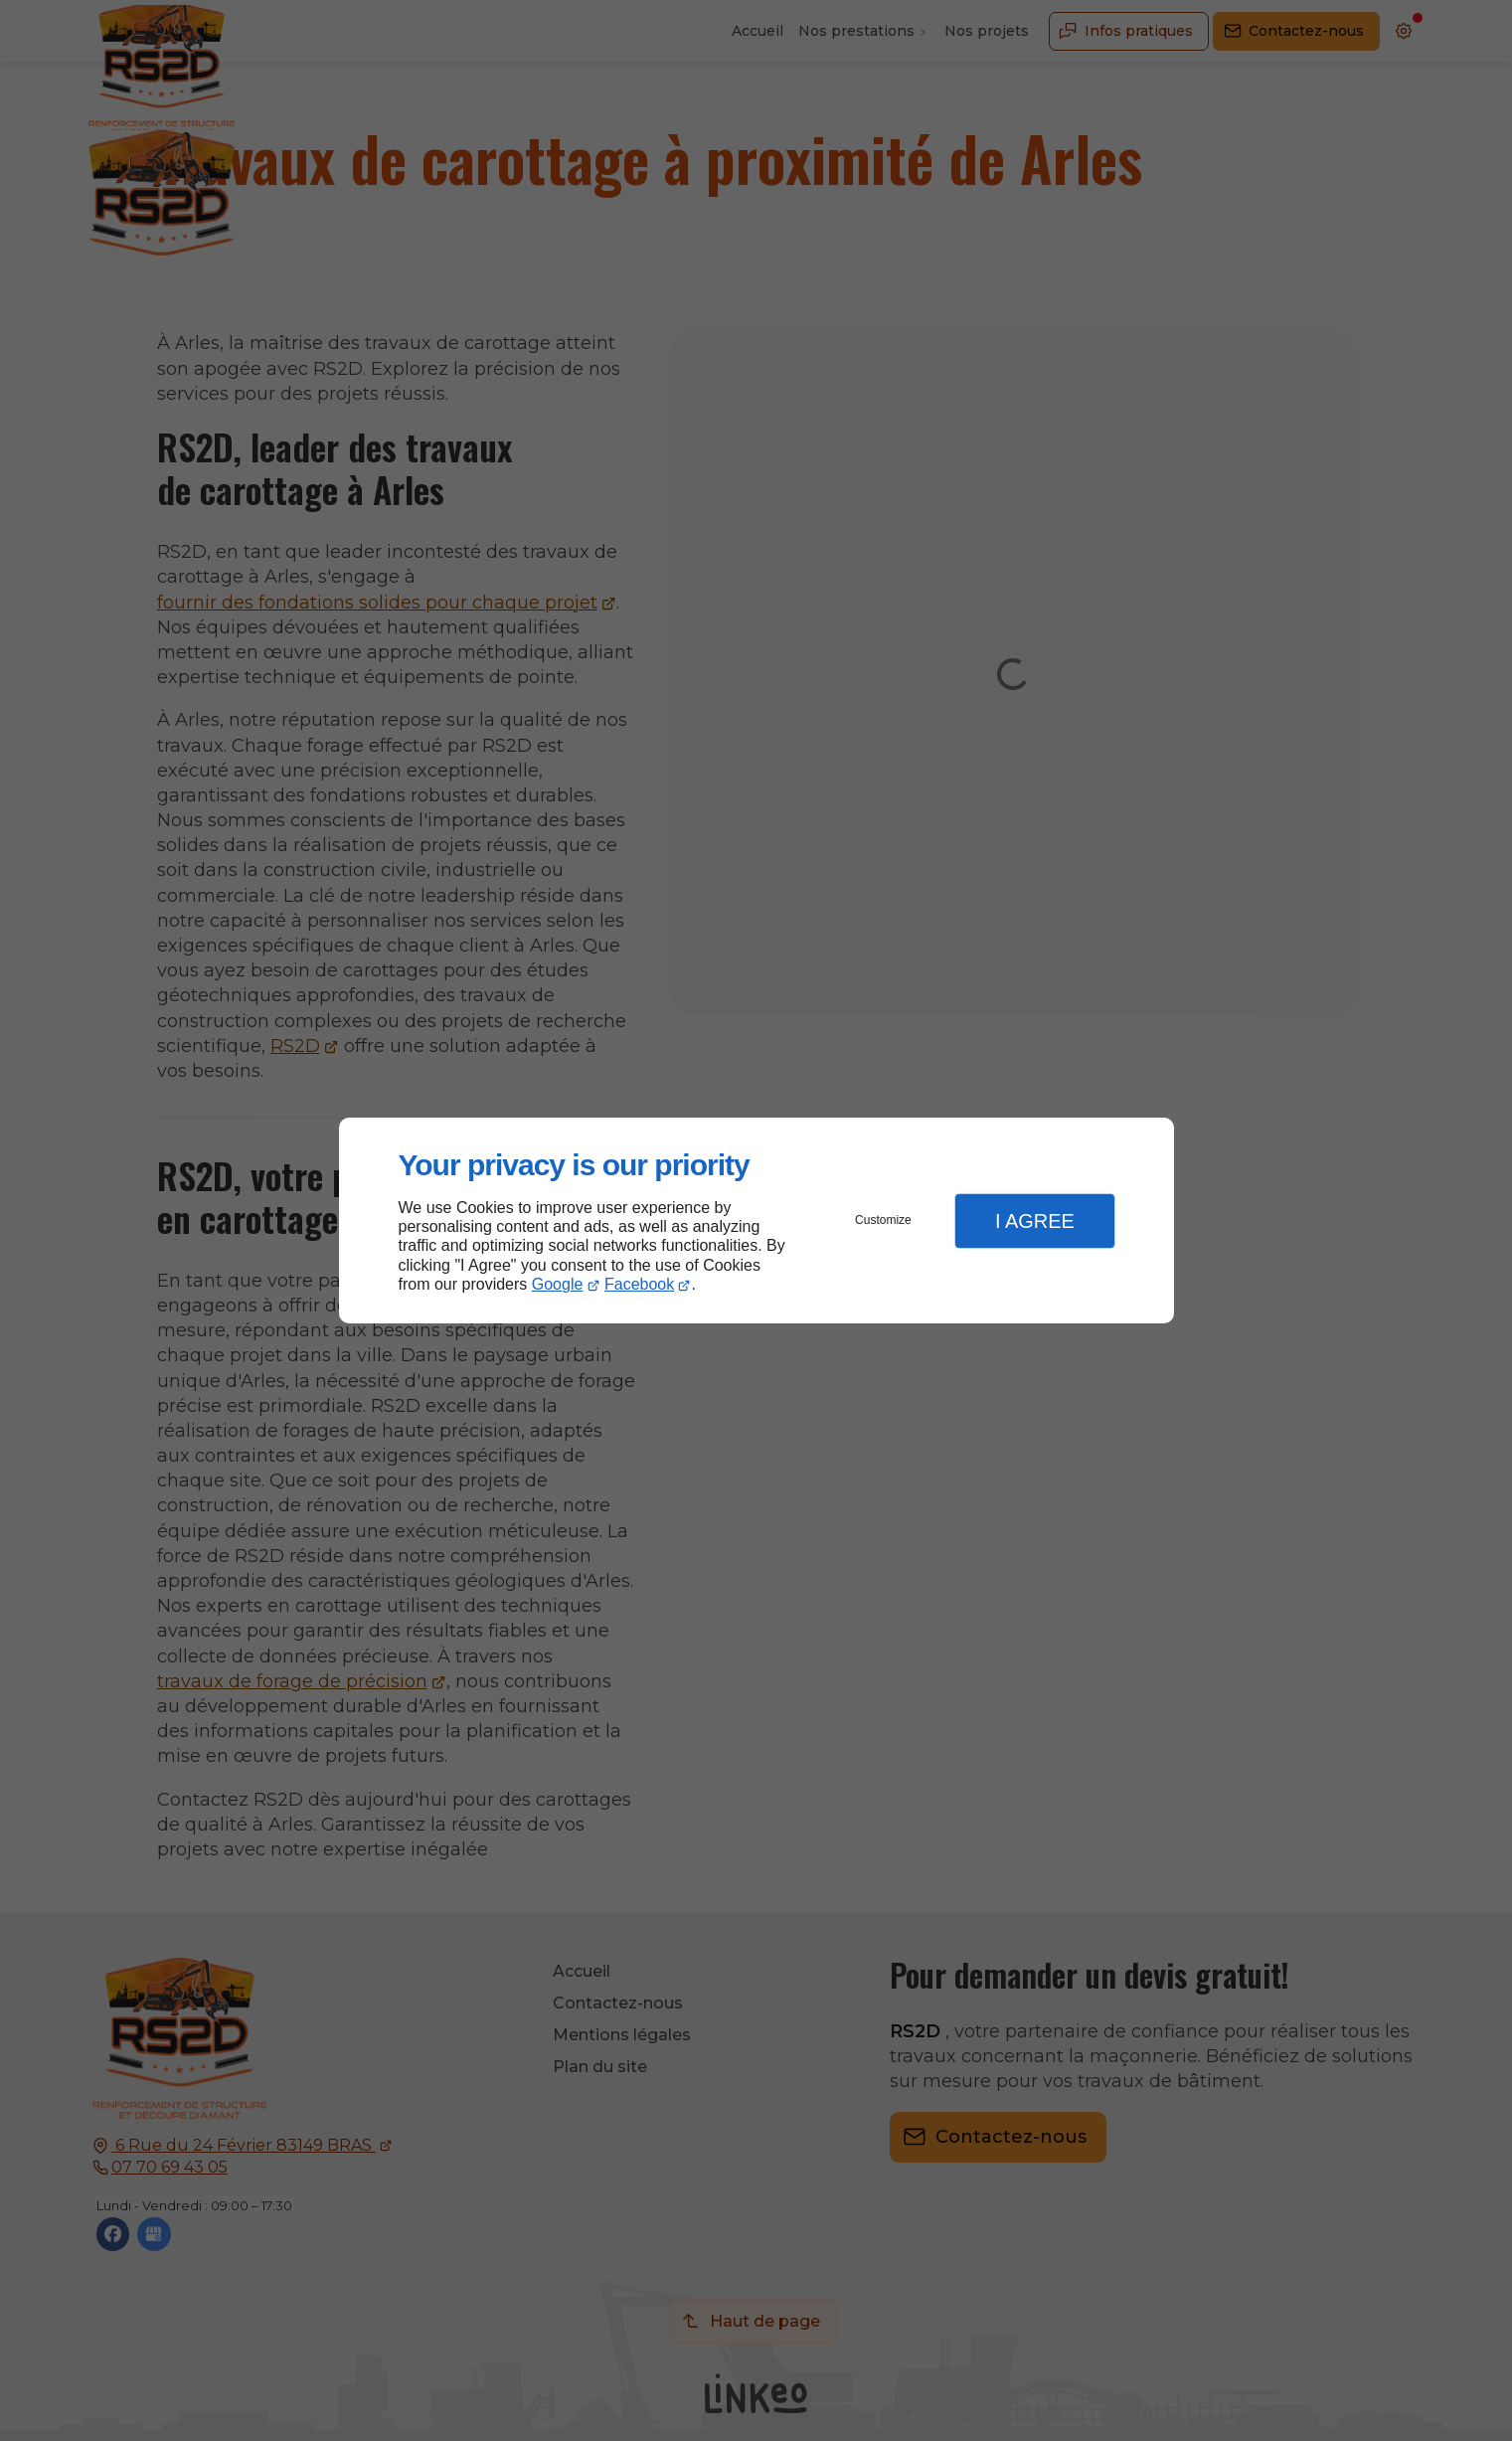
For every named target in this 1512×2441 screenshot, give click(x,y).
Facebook (639, 1284)
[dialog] (756, 1220)
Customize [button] (883, 1220)
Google (558, 1284)
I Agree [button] (1035, 1221)
